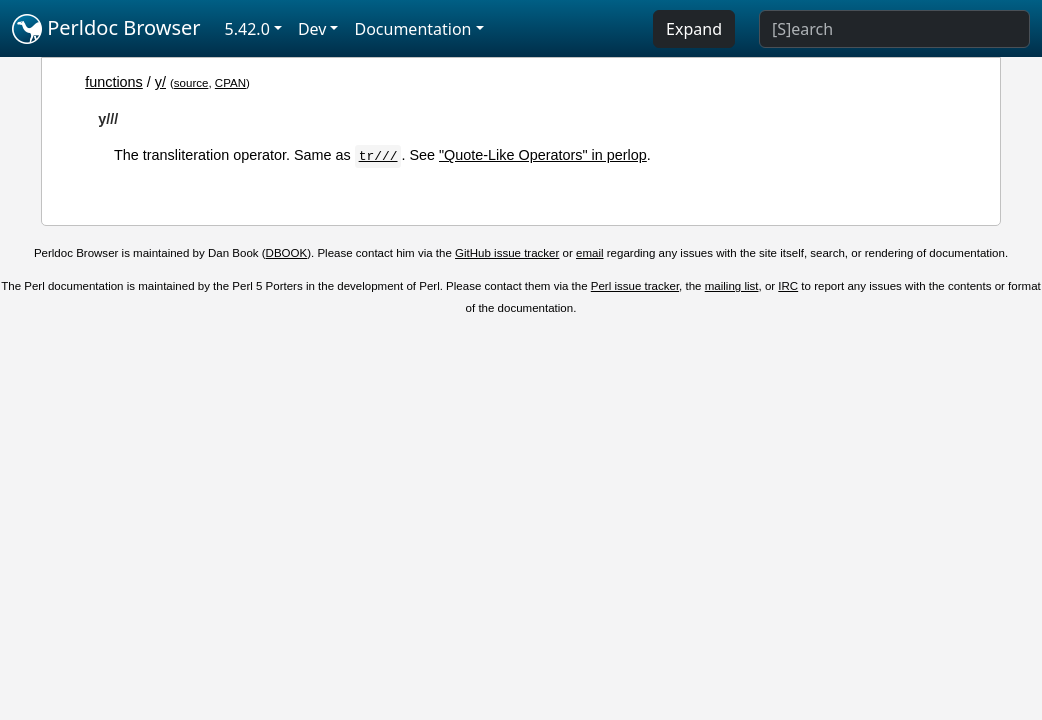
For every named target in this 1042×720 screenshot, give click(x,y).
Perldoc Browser (106, 29)
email (590, 253)
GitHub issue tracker (507, 253)
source (191, 83)
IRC (788, 286)
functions (114, 82)
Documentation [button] (412, 29)
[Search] (894, 29)
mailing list (732, 286)
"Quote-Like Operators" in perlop (543, 155)
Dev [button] (312, 29)
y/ (160, 82)
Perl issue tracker (635, 286)
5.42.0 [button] (247, 29)
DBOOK (287, 253)
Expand (694, 29)
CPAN (230, 83)
